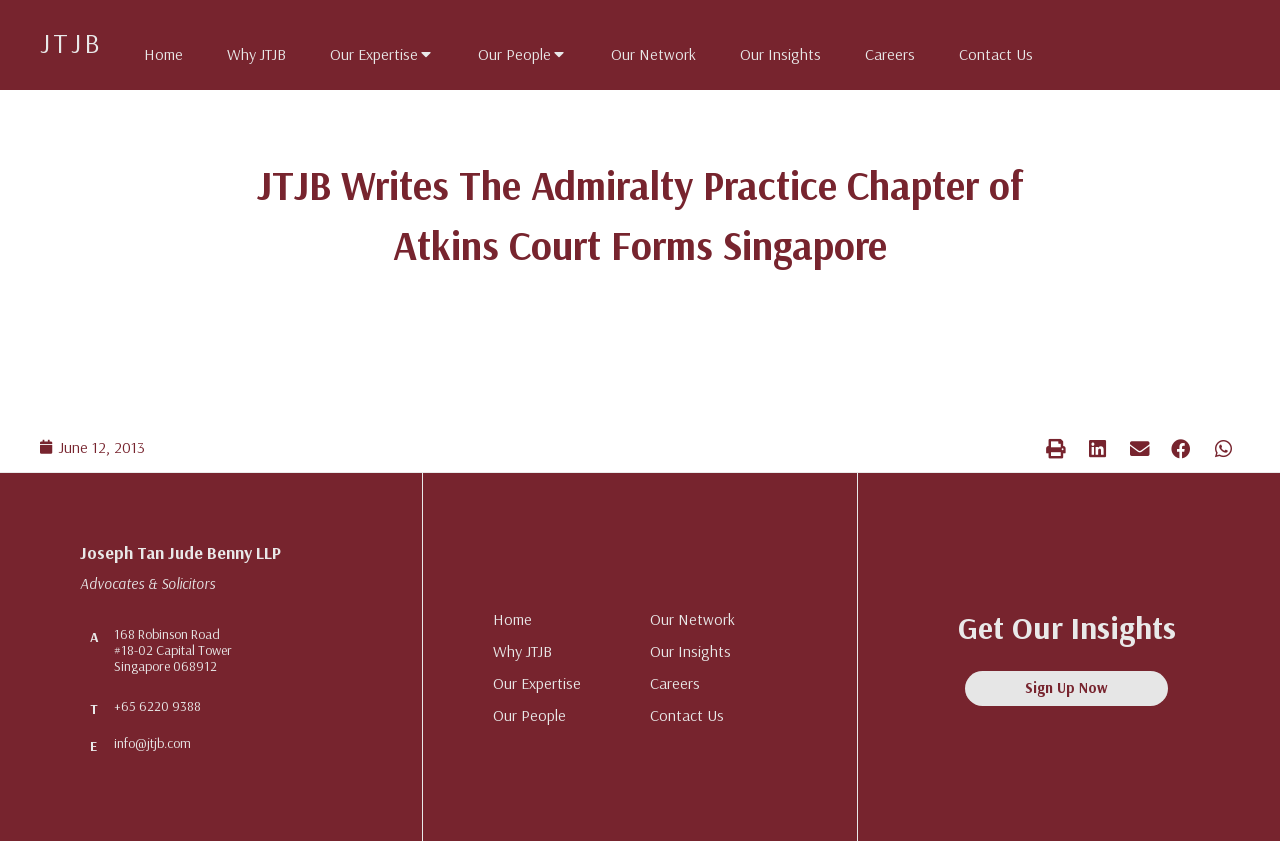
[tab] (153, 50)
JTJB (71, 42)
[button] (1056, 448)
